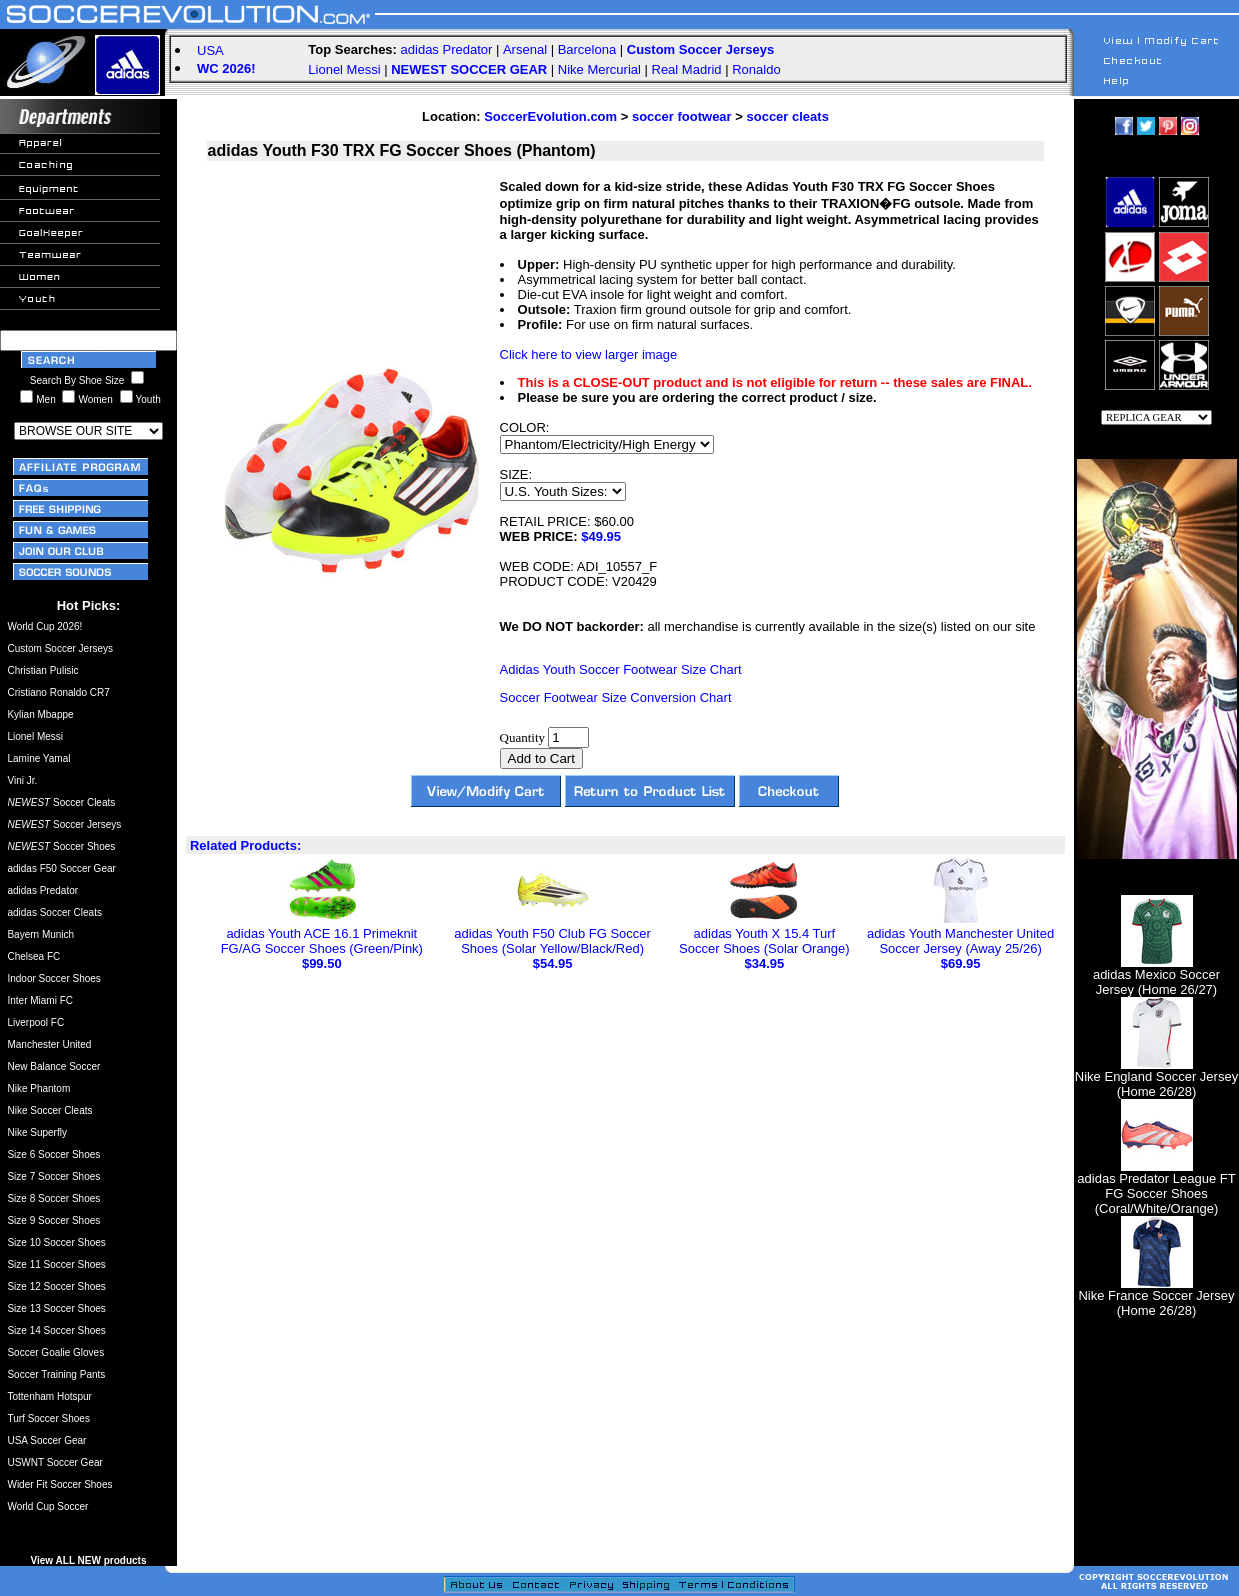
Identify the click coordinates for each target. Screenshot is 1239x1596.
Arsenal (525, 49)
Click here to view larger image (589, 354)
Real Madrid (687, 69)
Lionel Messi (344, 69)
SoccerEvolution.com (550, 116)
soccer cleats (787, 116)
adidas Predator (447, 49)
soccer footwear (682, 116)
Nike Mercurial (599, 69)
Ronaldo (756, 69)
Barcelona (587, 49)
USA (210, 50)
